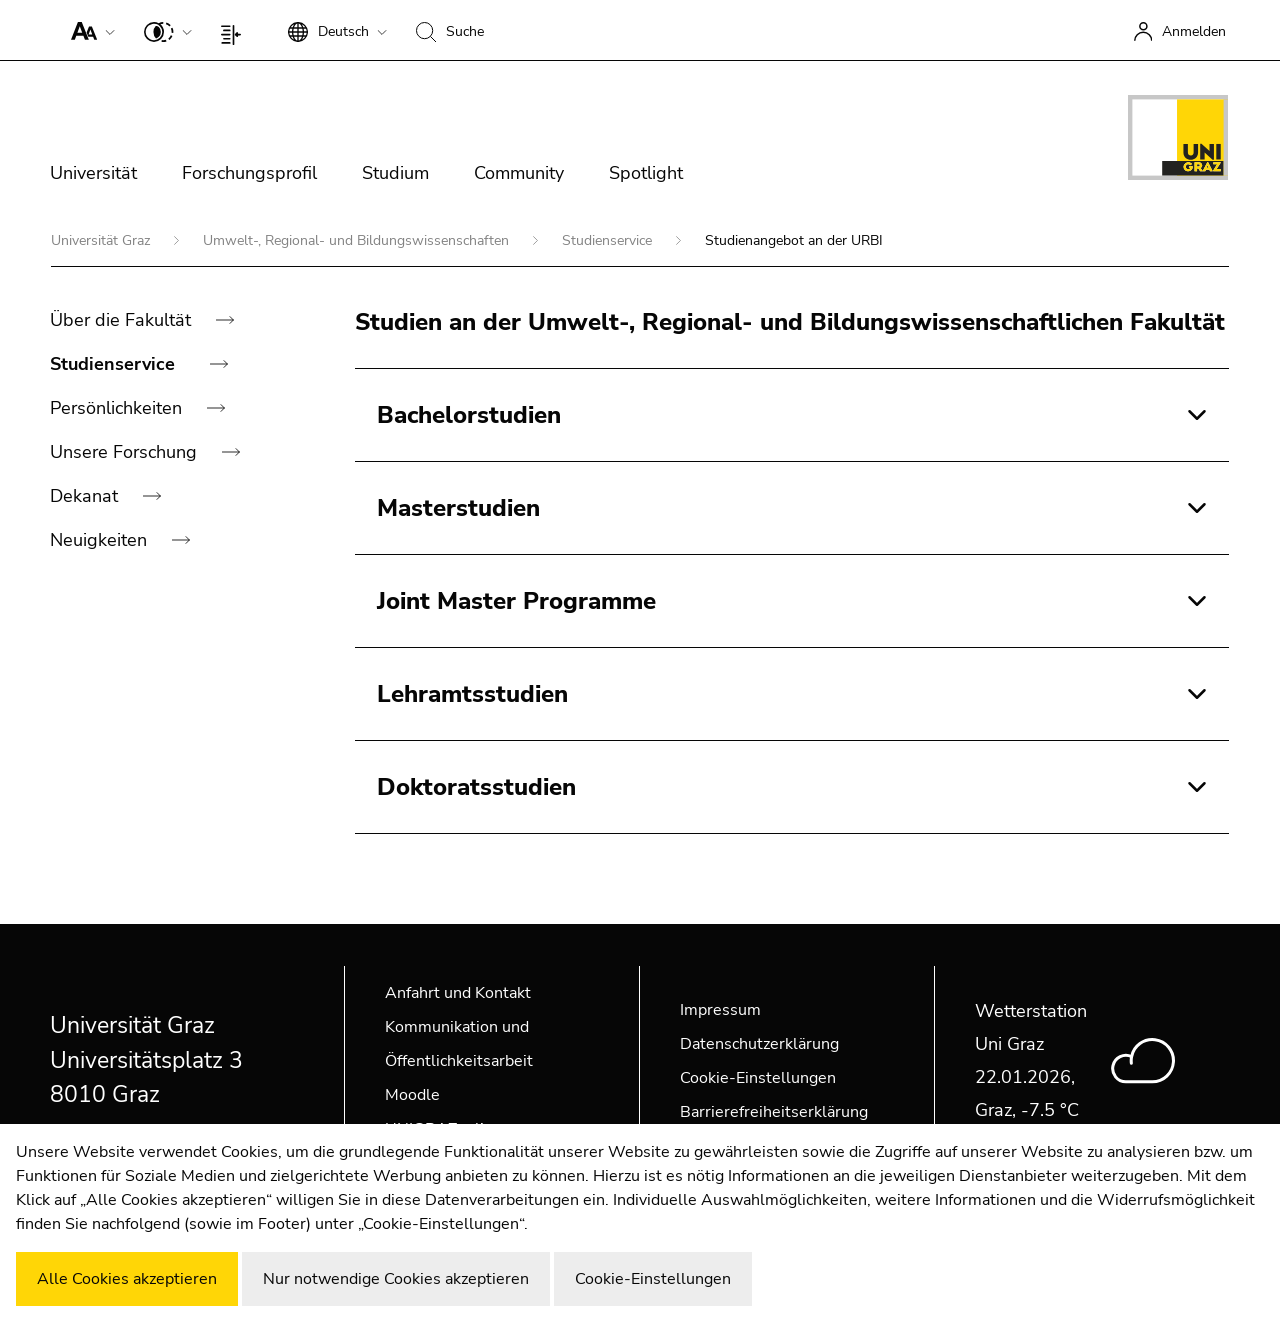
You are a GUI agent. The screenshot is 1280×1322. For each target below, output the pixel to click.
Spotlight (646, 173)
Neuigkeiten (101, 540)
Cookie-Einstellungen (758, 1078)
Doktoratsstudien (476, 787)
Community (519, 173)
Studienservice (609, 240)
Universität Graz (102, 240)
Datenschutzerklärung (759, 1044)
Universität (93, 173)
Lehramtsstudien (472, 694)
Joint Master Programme (516, 601)
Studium (395, 173)
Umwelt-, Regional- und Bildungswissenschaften (358, 240)
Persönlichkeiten (118, 408)
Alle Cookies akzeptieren (127, 1279)
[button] (88, 30)
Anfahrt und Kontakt (458, 993)
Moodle (412, 1095)
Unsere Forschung (126, 452)
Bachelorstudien (469, 415)
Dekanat (86, 496)
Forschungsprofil (249, 173)
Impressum (720, 1010)
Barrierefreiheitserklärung (774, 1112)
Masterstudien (458, 508)
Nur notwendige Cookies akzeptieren (396, 1279)
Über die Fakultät (123, 320)
